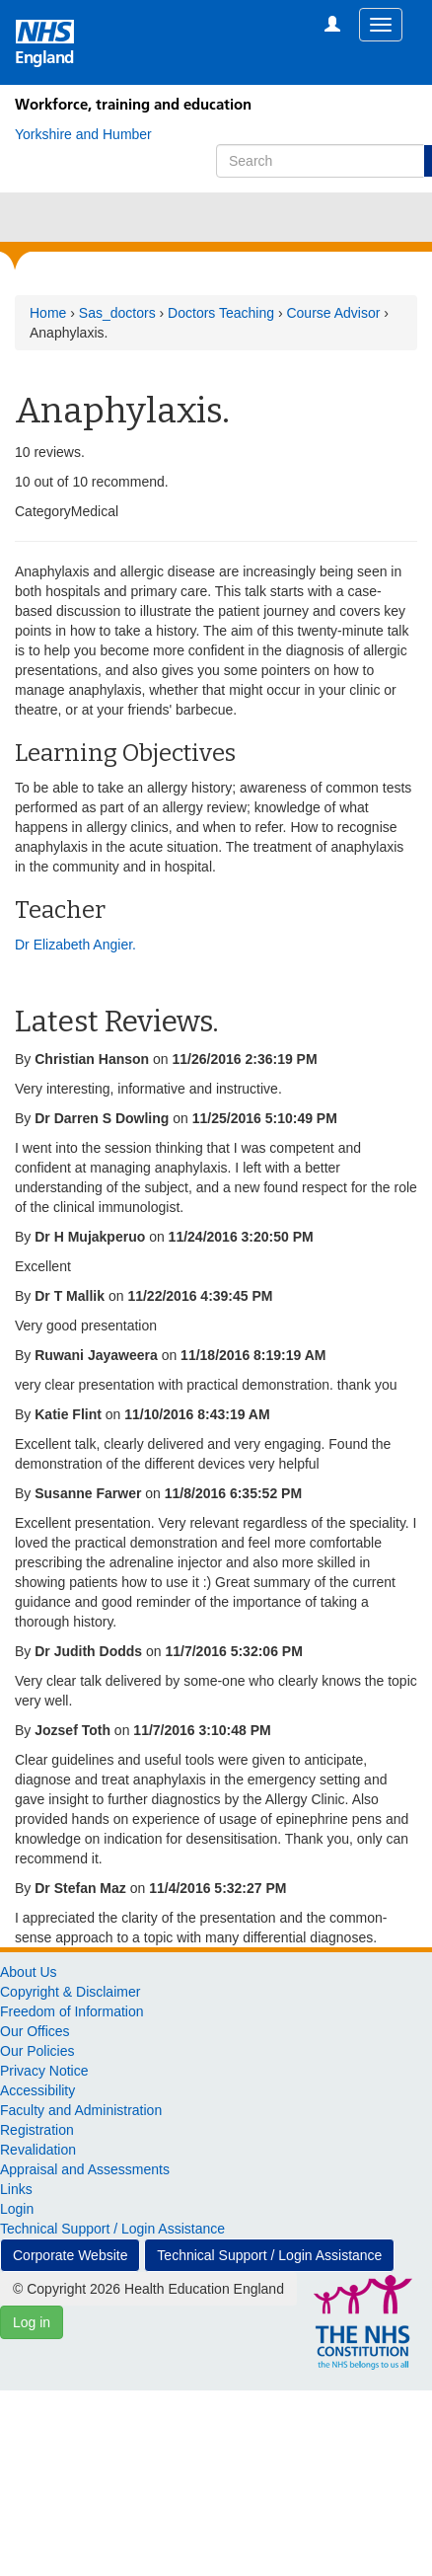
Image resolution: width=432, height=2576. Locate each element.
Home (48, 313)
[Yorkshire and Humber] (83, 134)
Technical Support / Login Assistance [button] (269, 2255)
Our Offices (35, 2031)
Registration (37, 2130)
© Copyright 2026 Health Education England (148, 2289)
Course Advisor (333, 313)
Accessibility (37, 2090)
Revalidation (38, 2150)
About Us (28, 1972)
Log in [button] (31, 2322)
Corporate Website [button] (70, 2255)
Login (17, 2209)
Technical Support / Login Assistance (112, 2228)
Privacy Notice (44, 2071)
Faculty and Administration (81, 2110)
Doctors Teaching (221, 313)
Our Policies (37, 2051)
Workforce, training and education (133, 104)
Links (16, 2189)
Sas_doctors (117, 313)
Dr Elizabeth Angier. (75, 944)
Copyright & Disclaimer (70, 1992)
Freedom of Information (72, 2011)
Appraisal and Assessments (85, 2169)
